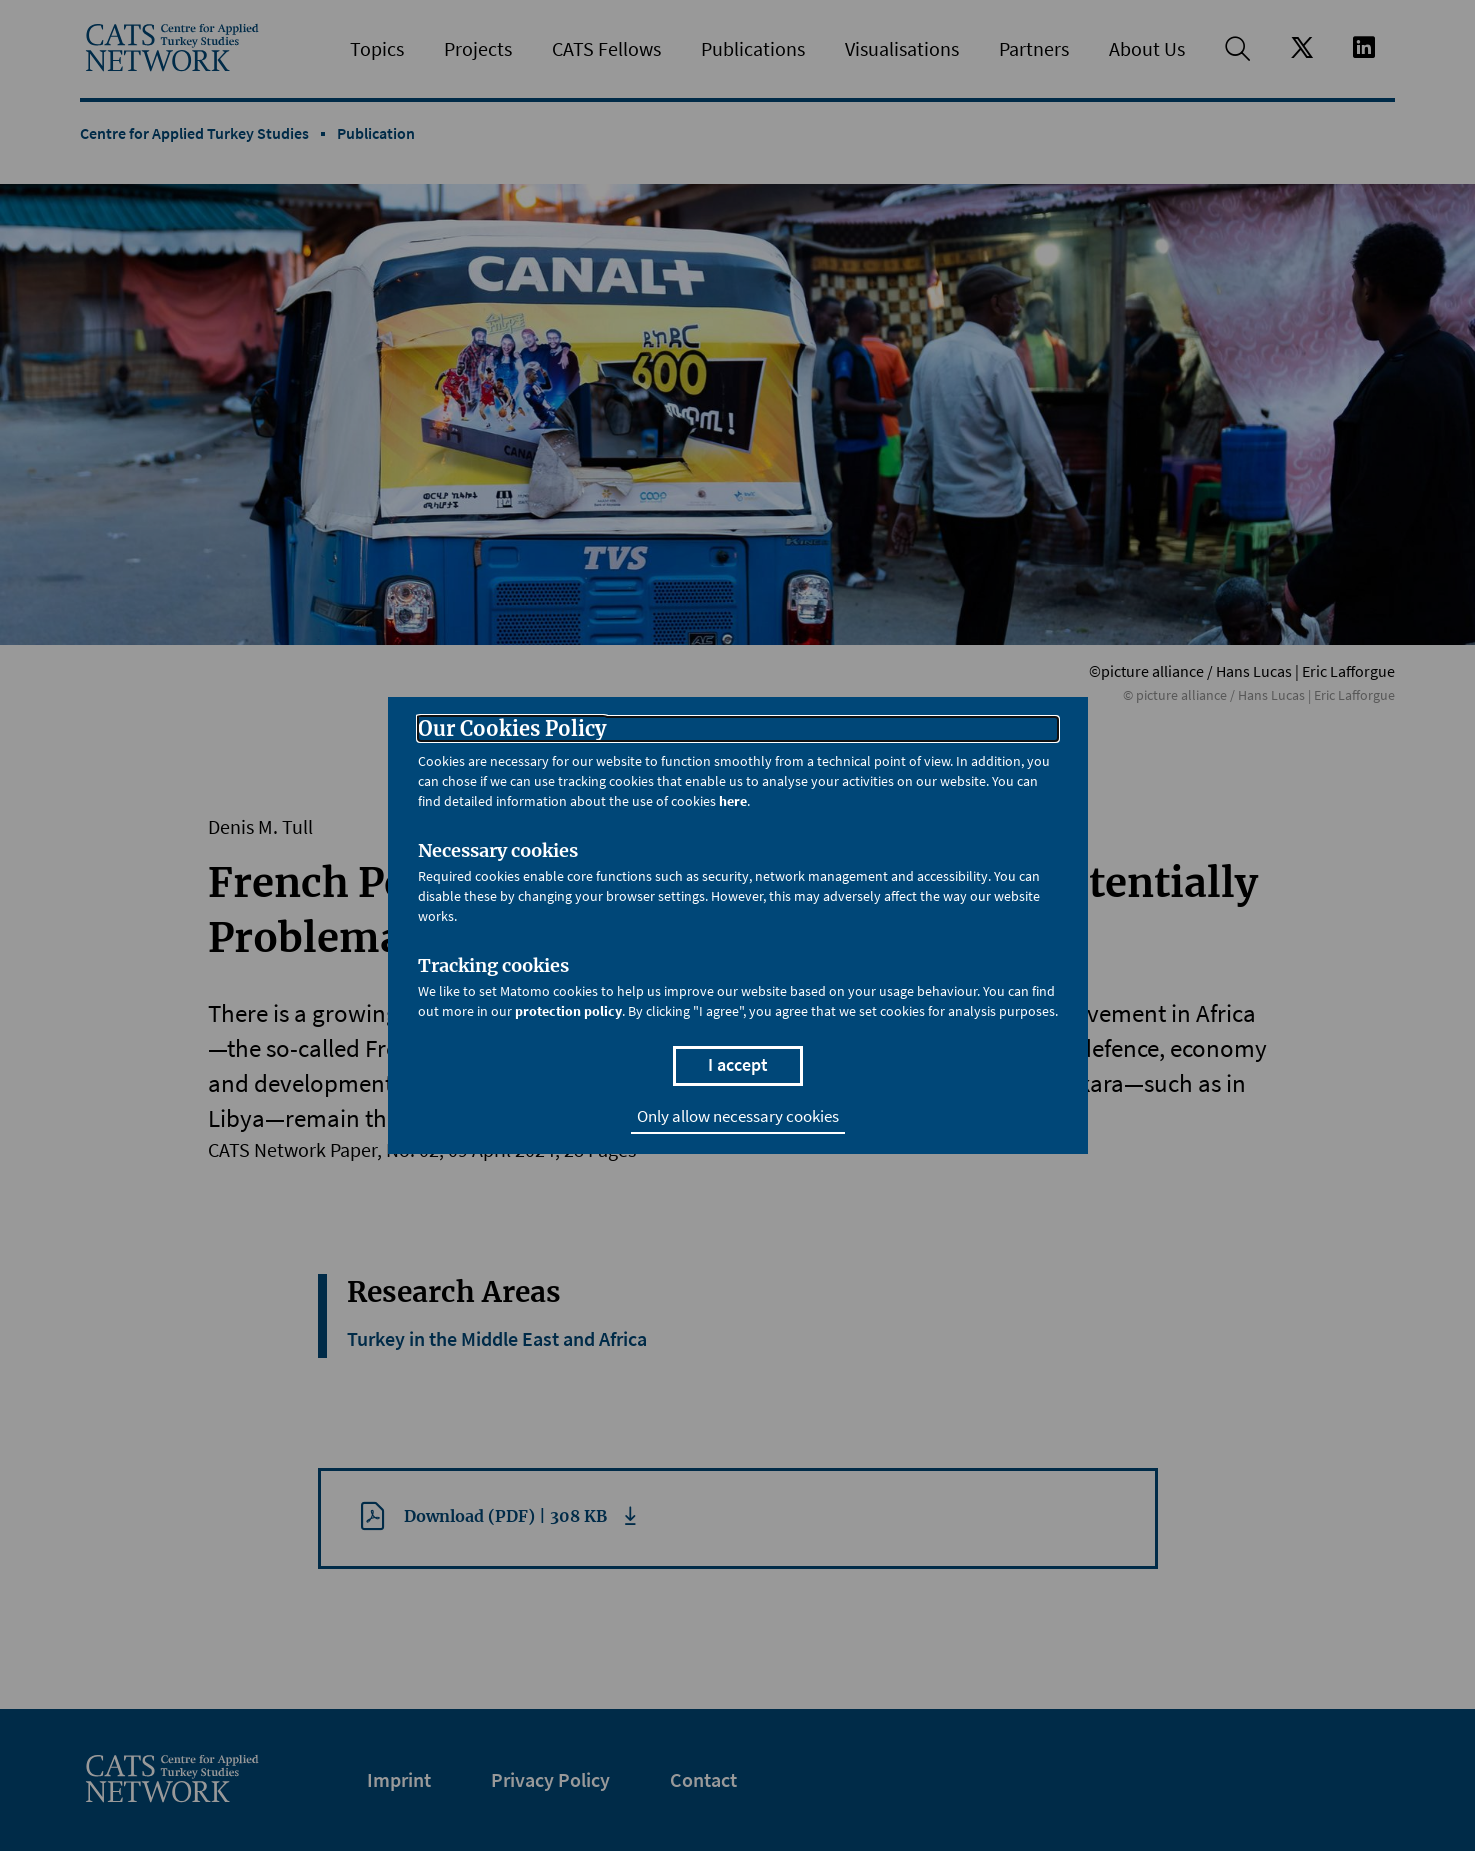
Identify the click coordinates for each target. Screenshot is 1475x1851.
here (733, 801)
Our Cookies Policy (512, 729)
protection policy (568, 1011)
